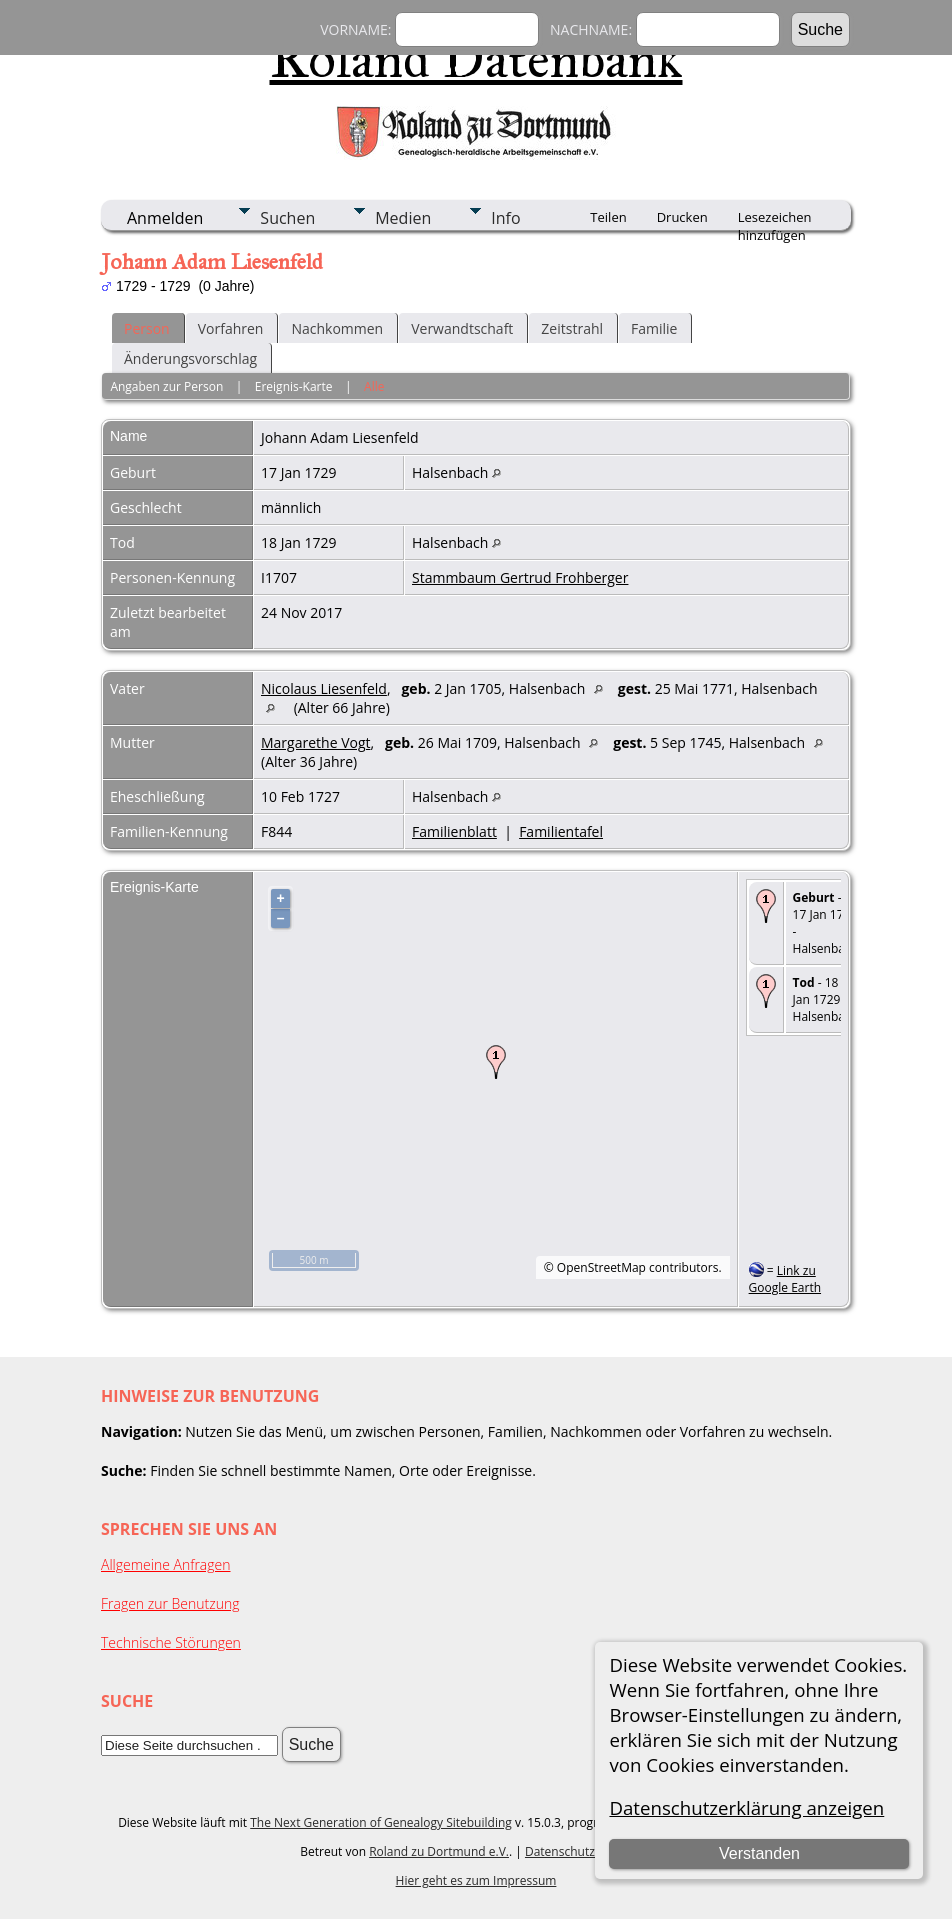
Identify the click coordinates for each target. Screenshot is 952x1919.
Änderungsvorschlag (190, 358)
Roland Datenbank (476, 59)
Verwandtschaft (462, 328)
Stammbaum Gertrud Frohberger (520, 577)
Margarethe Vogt (316, 742)
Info (505, 218)
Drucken (682, 217)
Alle (374, 386)
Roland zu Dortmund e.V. (439, 1851)
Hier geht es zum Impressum (476, 1880)
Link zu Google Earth (785, 1279)
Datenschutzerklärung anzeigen (746, 1807)
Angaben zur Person (166, 386)
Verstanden (759, 1853)
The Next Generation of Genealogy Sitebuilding (381, 1822)
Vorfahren (231, 328)
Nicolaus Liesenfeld (324, 688)
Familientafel (561, 831)
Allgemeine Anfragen (166, 1564)
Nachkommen (337, 328)
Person (147, 328)
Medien (403, 218)
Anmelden (165, 218)
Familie (654, 328)
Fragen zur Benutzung (170, 1603)
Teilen (608, 217)
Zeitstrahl (572, 328)
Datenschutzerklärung (587, 1851)
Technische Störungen (171, 1642)
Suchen (287, 218)
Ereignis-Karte (294, 386)
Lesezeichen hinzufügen (775, 219)
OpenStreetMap (601, 1267)
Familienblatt (454, 831)
